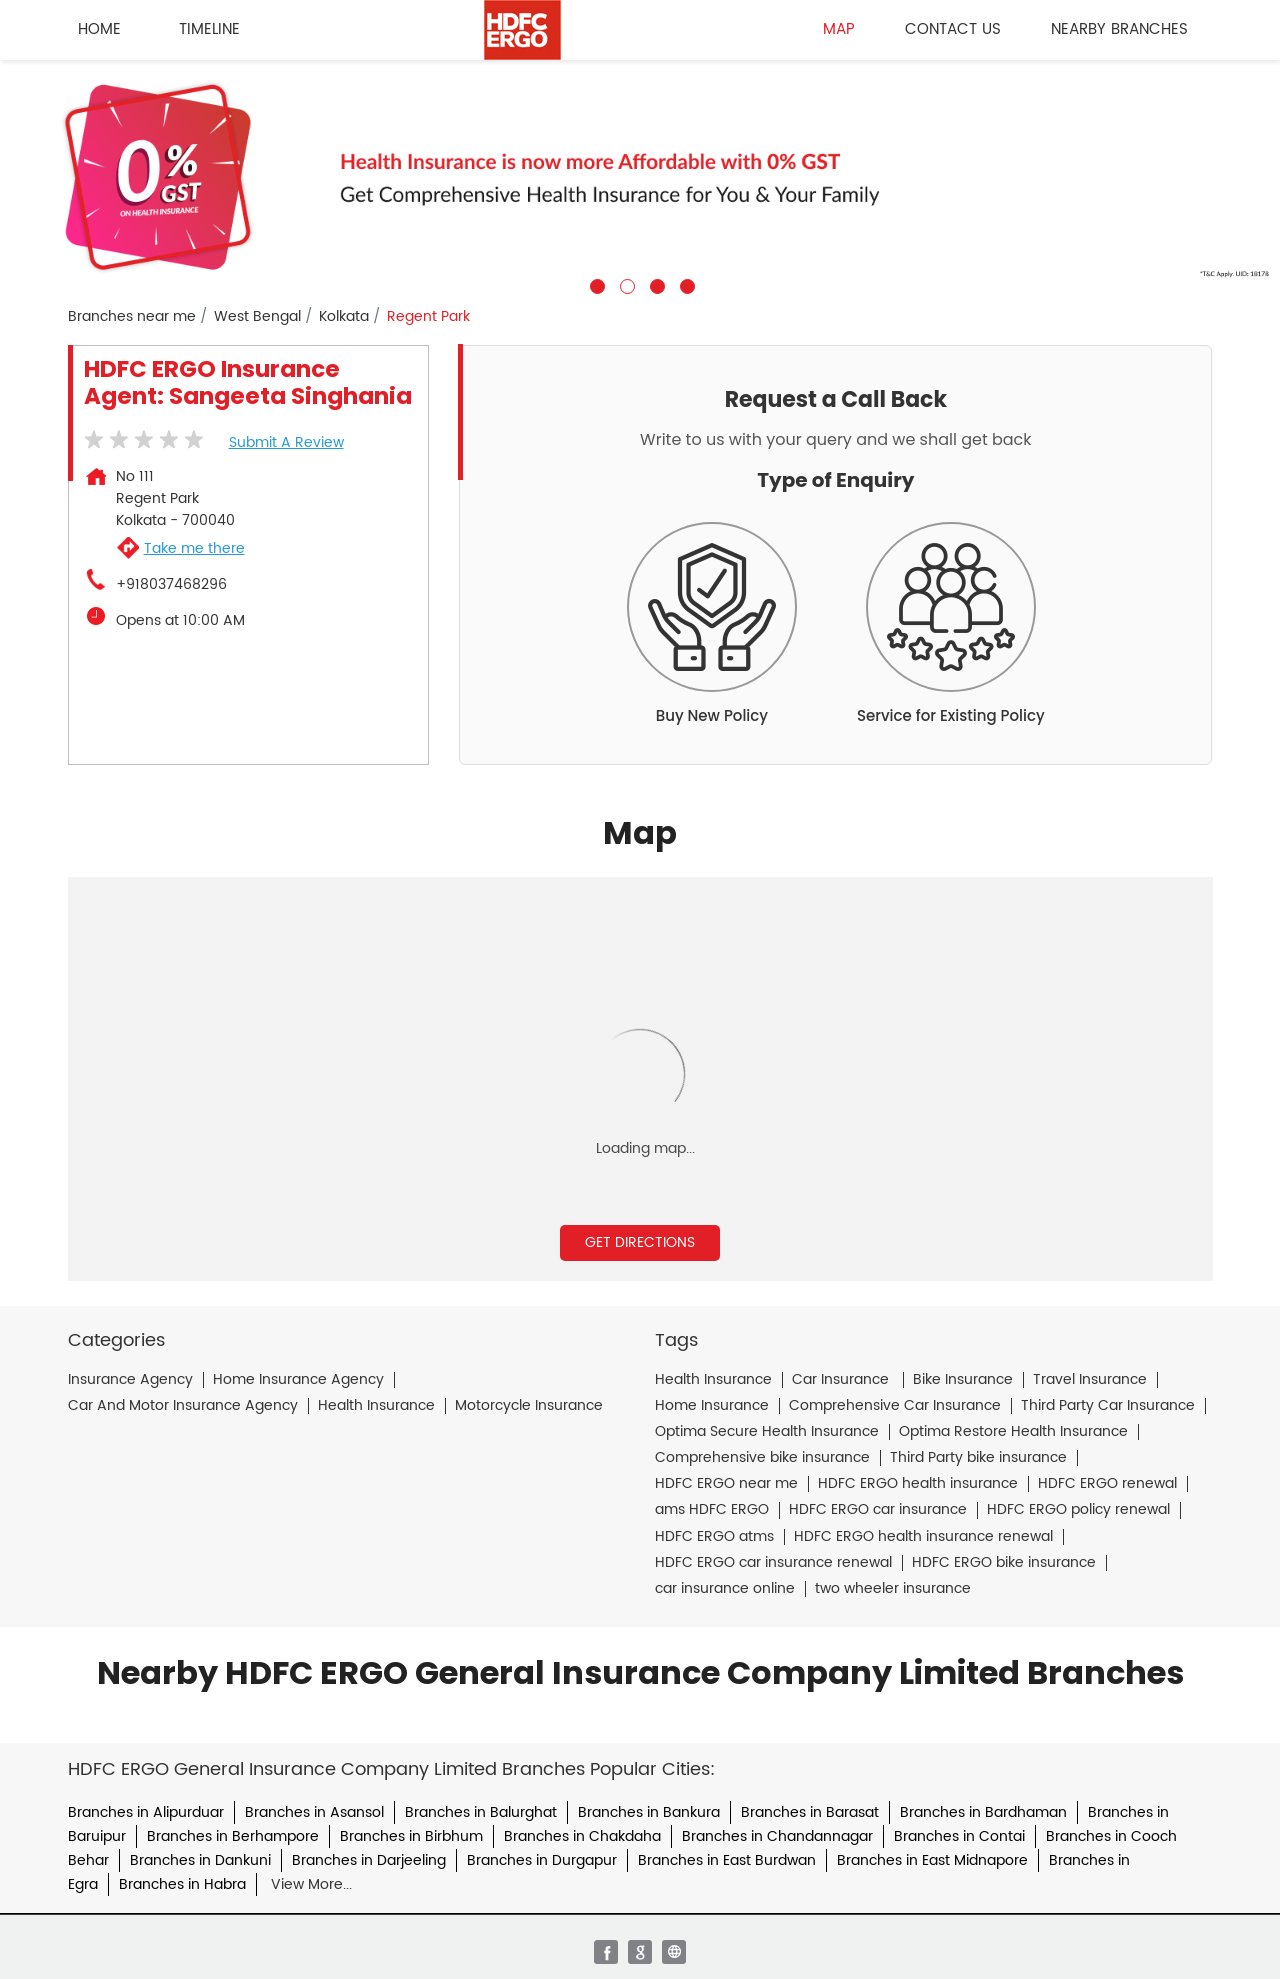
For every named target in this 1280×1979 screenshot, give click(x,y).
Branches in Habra (182, 1884)
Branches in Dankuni (200, 1860)
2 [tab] (625, 284)
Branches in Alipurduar (146, 1812)
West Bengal (257, 317)
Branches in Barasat (810, 1812)
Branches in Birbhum (411, 1836)
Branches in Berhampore (233, 1836)
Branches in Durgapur (542, 1860)
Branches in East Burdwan (727, 1860)
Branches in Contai (959, 1836)
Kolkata (344, 317)
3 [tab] (655, 284)
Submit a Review (286, 442)
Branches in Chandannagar (777, 1836)
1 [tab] (595, 284)
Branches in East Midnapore (932, 1860)
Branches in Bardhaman (983, 1812)
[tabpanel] (640, 177)
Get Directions (640, 1242)
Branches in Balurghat (481, 1812)
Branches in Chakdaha (582, 1836)
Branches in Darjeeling (369, 1860)
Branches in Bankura (649, 1812)
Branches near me (132, 317)
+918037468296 (171, 585)
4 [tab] (685, 284)
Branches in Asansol (314, 1812)
